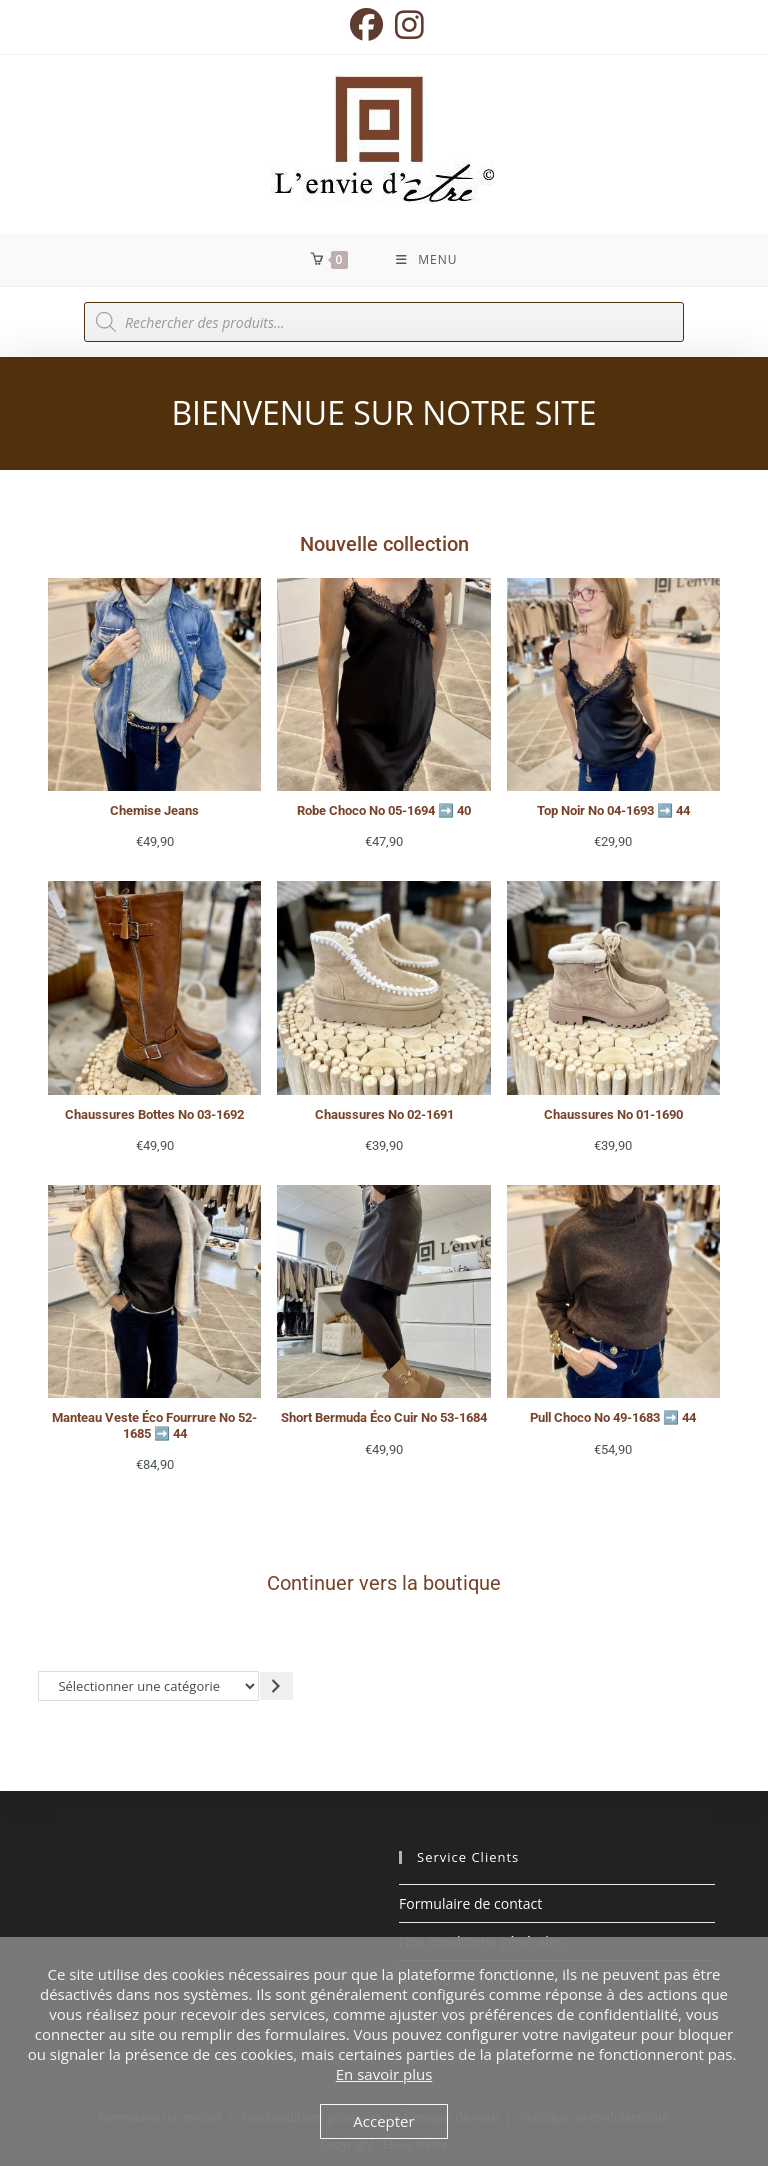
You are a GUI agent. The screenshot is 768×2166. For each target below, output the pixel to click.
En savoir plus (384, 2074)
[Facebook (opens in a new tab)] (366, 24)
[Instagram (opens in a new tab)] (406, 24)
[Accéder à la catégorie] (276, 1685)
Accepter (383, 2121)
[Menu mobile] (426, 260)
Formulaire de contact (470, 1903)
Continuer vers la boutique (384, 1583)
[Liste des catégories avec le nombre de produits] (148, 1685)
